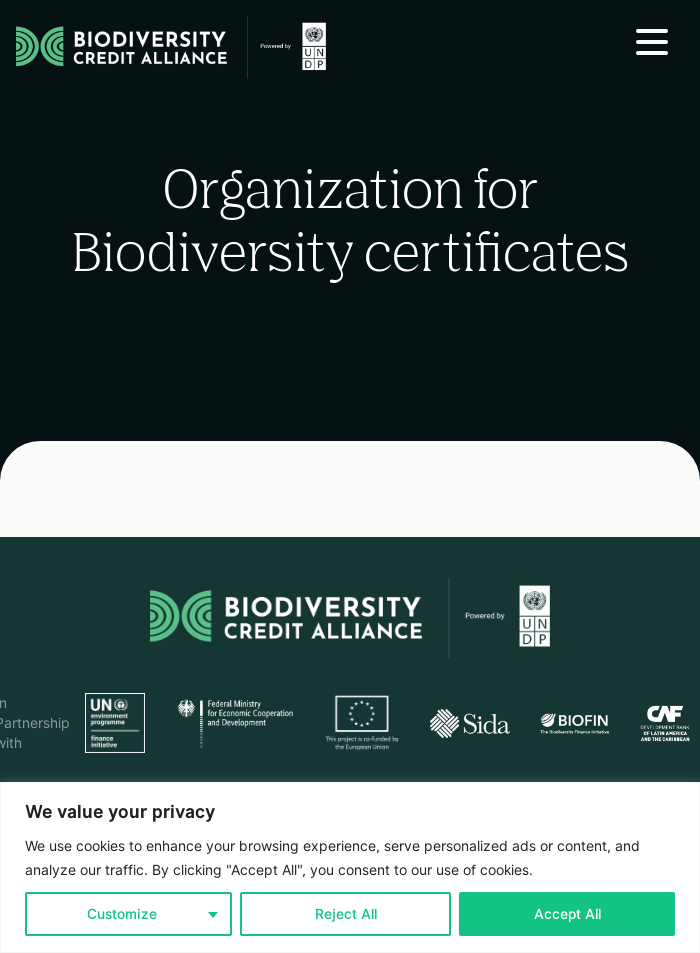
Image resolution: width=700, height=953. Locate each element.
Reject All (346, 914)
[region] (350, 867)
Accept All (567, 914)
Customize (122, 914)
